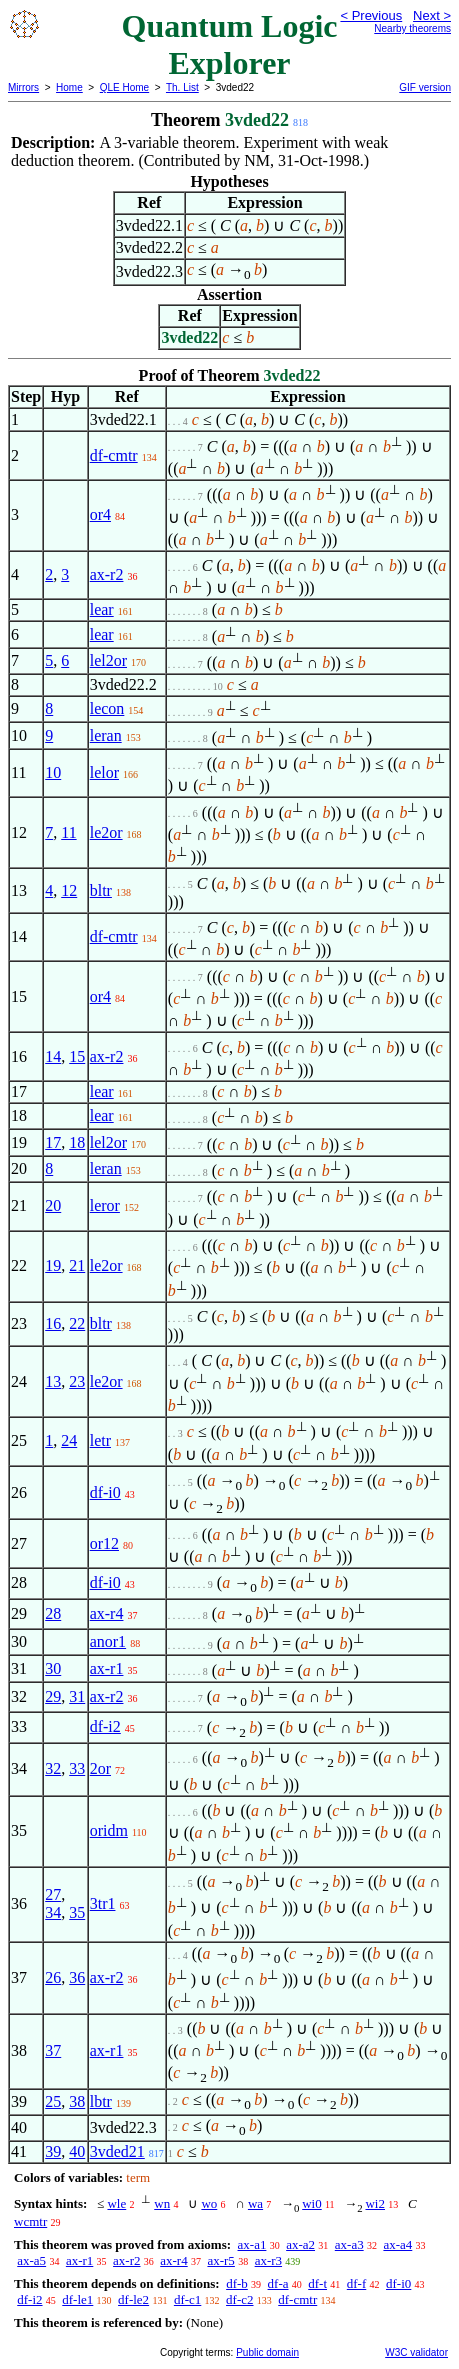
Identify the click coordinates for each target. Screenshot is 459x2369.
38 (77, 2101)
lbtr (101, 2101)
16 (53, 1323)
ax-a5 (31, 2260)
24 (69, 1440)
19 (53, 1265)
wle (116, 2203)
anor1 (108, 1641)
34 (53, 1912)
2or (100, 1768)
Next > (432, 15)
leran (106, 735)
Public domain (267, 2352)
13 (53, 1381)
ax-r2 (107, 574)
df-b (237, 2283)
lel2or (108, 660)
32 (53, 1768)
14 (53, 1056)
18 (77, 1142)
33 (77, 1768)
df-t (317, 2283)
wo (209, 2203)
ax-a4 (397, 2244)
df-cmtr (114, 455)
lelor (104, 772)
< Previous (371, 15)
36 (77, 1977)
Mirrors (23, 87)
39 (53, 2151)
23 (77, 1381)
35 (77, 1912)
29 (53, 1696)
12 (69, 890)
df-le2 (133, 2299)
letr (100, 1440)
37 (53, 2050)
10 (53, 772)
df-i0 (105, 1492)
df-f (357, 2283)
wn (162, 2203)
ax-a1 (252, 2244)
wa (255, 2203)
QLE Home (124, 87)
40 (77, 2151)
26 (53, 1977)
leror (105, 1205)
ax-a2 (300, 2244)
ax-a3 (349, 2244)
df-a (278, 2283)
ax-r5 (220, 2260)
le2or (106, 832)
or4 (100, 514)
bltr (101, 890)
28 (53, 1613)
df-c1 (187, 2299)
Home (69, 87)
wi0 (312, 2203)
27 (53, 1894)
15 (77, 1056)
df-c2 (239, 2299)
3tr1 (103, 1903)
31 (77, 1696)
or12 (104, 1543)
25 (53, 2101)
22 (77, 1323)
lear (102, 609)
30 (53, 1668)
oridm (109, 1830)
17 (53, 1142)
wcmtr (30, 2221)
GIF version (425, 87)
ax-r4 (107, 1613)
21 (77, 1265)
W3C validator (416, 2352)
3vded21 (117, 2151)
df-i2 (105, 1726)
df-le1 (77, 2299)
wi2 (375, 2203)
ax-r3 (268, 2260)
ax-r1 (107, 1668)
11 (68, 832)
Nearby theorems (412, 28)
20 (53, 1205)
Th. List (182, 87)
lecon (107, 708)
